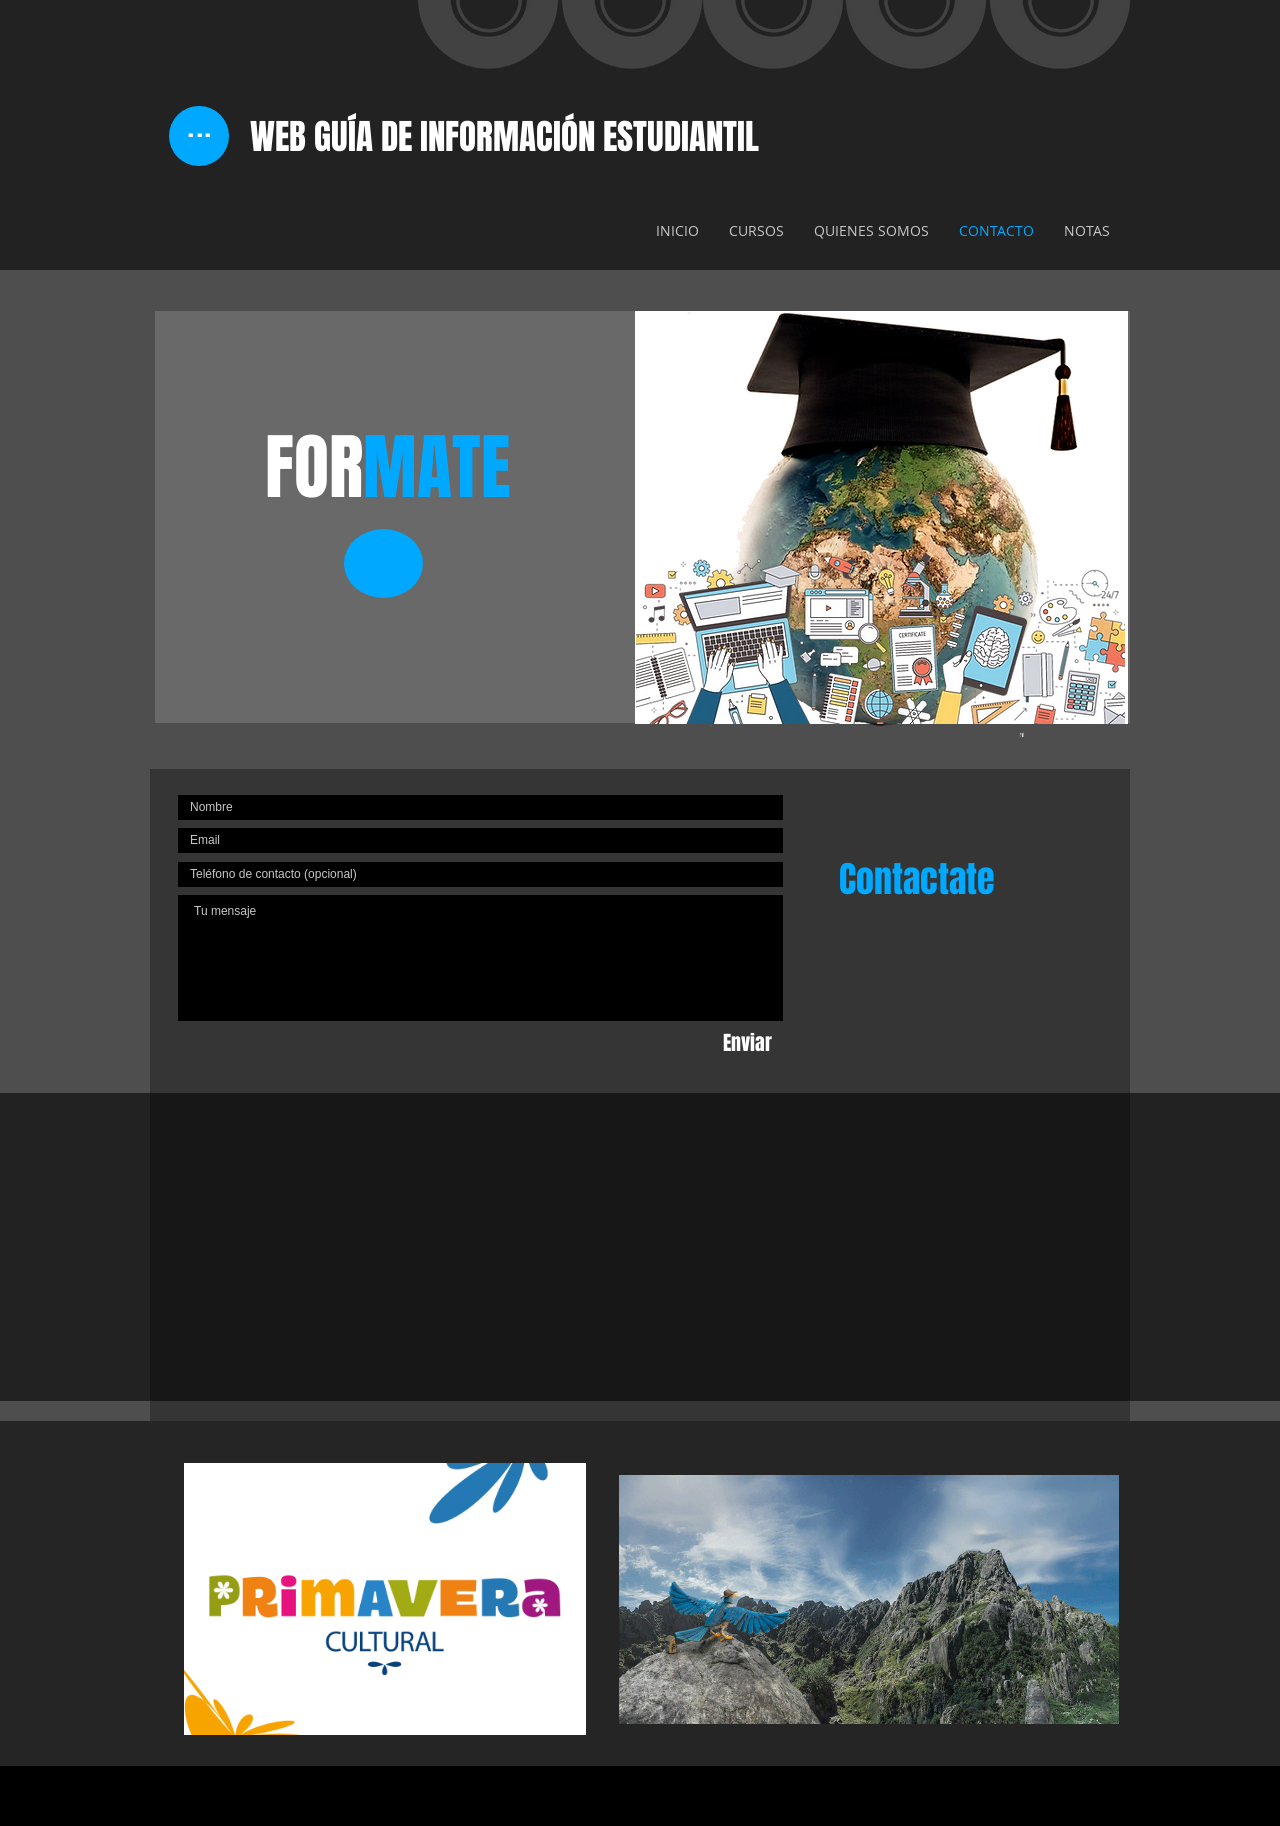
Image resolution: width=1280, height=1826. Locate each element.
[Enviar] (747, 1043)
